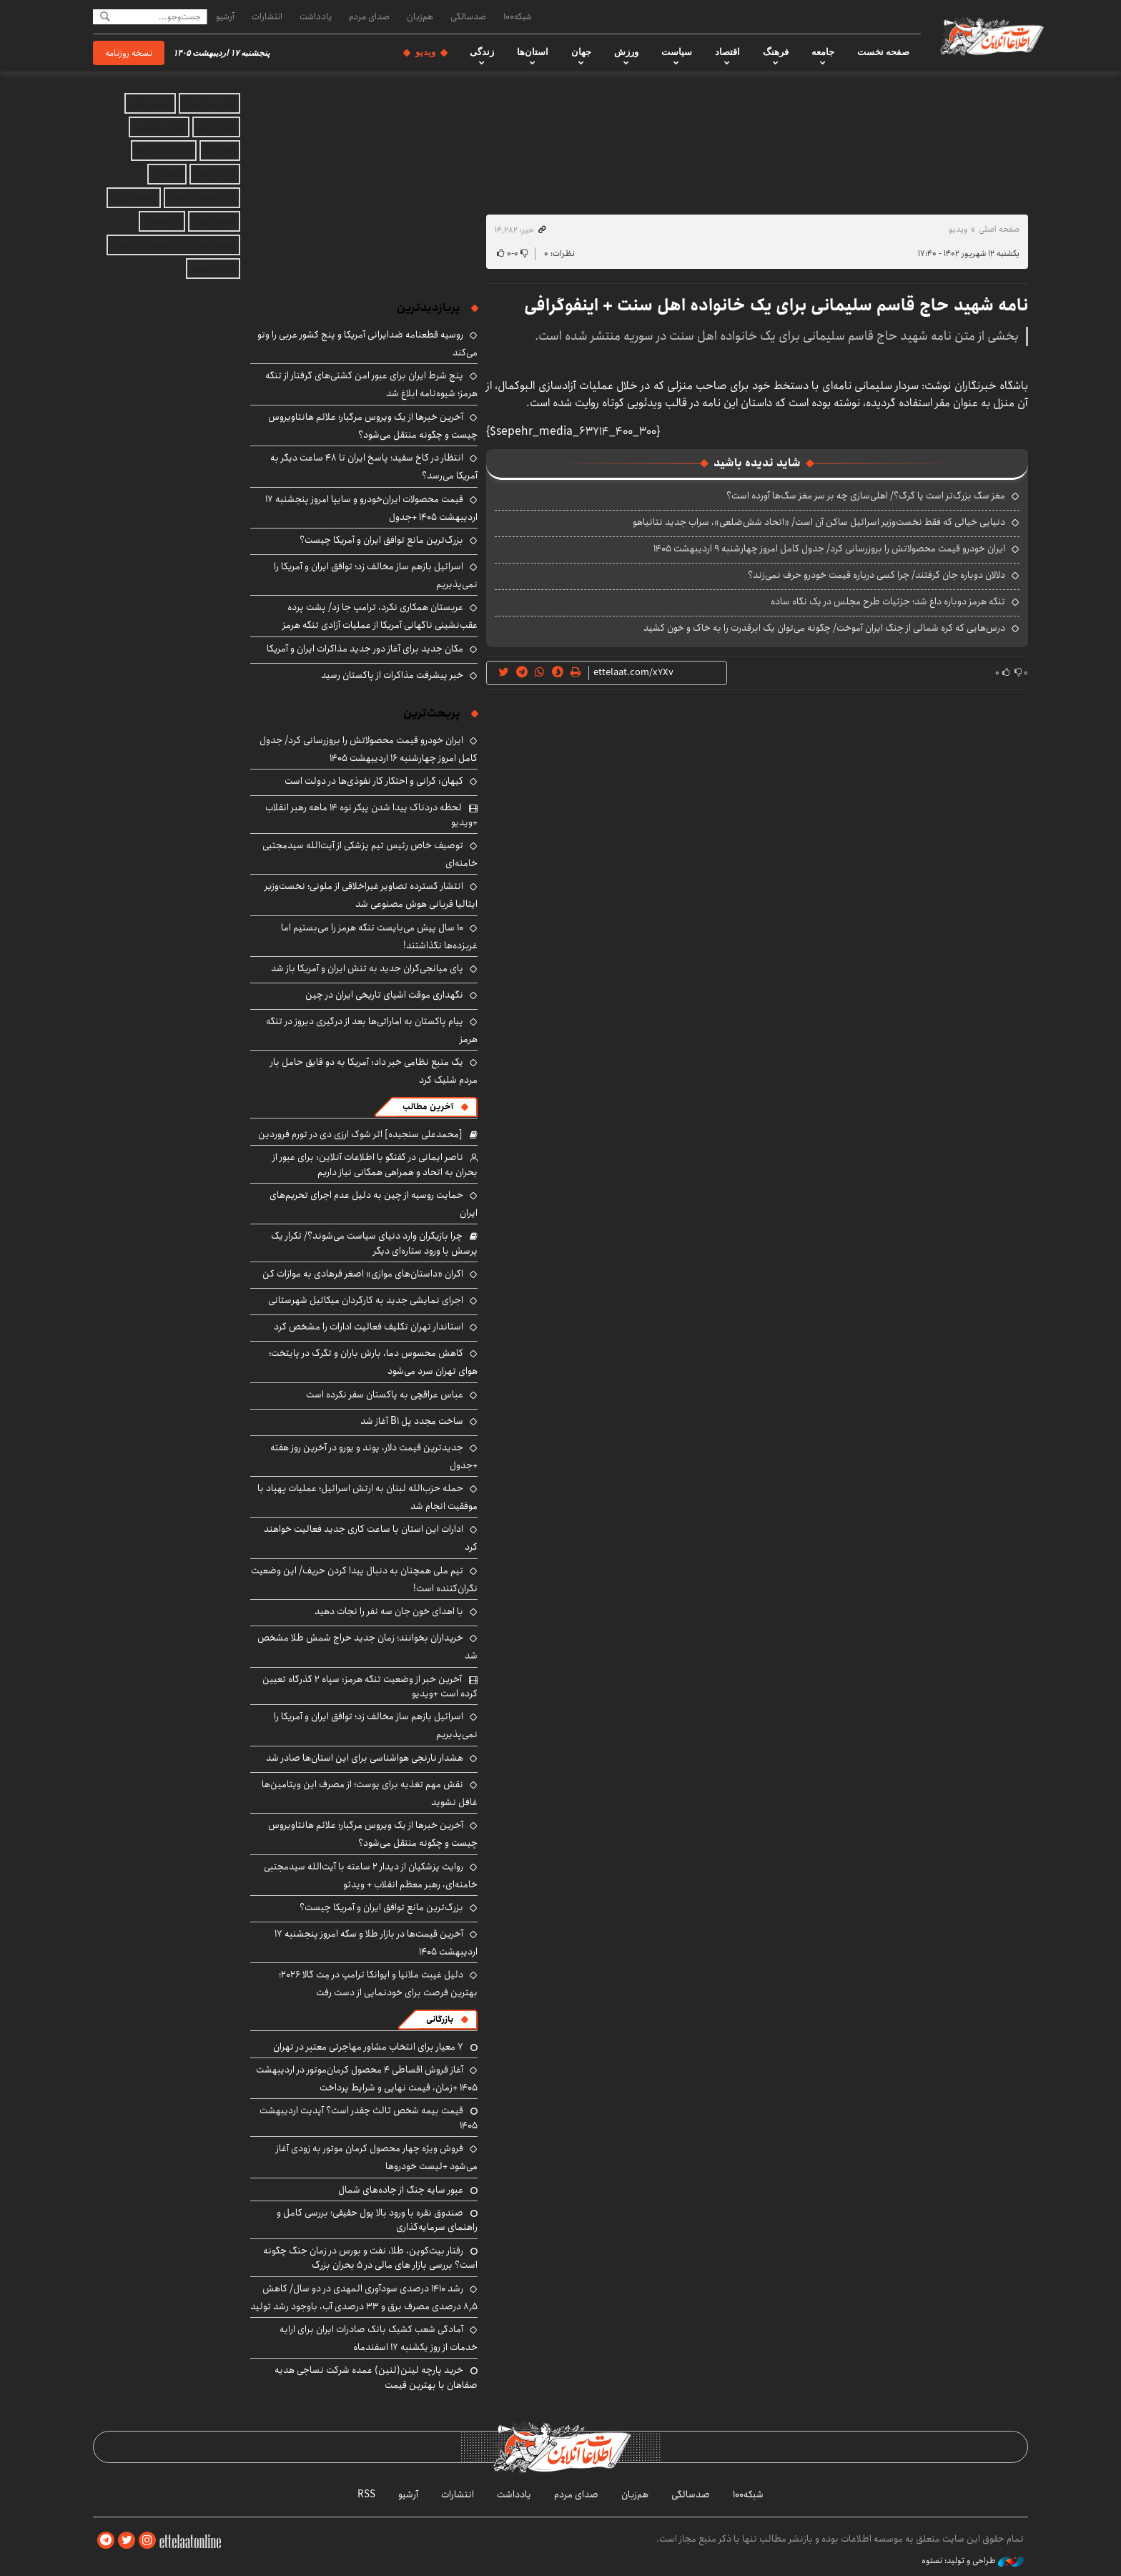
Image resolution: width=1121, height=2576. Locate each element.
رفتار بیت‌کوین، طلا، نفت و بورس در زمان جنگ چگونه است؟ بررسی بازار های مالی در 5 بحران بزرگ (370, 2258)
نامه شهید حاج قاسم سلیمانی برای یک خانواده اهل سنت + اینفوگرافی (776, 305)
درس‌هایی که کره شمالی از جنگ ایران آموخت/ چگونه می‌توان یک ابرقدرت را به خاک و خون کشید (824, 628)
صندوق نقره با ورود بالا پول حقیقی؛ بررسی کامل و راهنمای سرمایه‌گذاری (377, 2220)
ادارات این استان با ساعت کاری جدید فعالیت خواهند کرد (371, 1538)
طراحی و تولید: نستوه (973, 2561)
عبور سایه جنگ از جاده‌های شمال (400, 2190)
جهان (581, 52)
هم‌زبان (420, 16)
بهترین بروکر (214, 221)
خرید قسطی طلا (164, 150)
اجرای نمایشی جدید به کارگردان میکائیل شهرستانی (365, 1300)
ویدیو (425, 52)
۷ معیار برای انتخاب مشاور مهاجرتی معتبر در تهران (368, 2047)
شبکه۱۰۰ (517, 16)
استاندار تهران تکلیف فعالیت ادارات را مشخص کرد (368, 1326)
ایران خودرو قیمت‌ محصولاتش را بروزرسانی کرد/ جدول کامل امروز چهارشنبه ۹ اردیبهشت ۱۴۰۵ (829, 548)
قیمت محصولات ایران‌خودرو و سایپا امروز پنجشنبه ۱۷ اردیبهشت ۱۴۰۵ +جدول (371, 508)
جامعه (822, 52)
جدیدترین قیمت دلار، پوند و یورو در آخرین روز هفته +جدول (374, 1456)
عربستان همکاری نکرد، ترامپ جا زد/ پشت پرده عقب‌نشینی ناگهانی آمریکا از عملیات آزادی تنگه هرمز (380, 616)
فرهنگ (776, 52)
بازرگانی (439, 2019)
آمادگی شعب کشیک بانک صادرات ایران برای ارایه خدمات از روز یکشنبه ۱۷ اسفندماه (379, 2338)
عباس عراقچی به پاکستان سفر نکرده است (384, 1394)
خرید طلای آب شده (202, 198)
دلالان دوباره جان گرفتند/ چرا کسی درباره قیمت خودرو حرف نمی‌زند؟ (876, 575)
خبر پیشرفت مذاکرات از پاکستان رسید (392, 675)
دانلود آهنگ (214, 174)
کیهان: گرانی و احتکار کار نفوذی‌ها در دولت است (374, 781)
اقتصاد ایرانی (134, 198)
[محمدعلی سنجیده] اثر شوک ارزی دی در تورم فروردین (360, 1134)
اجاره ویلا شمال (209, 103)
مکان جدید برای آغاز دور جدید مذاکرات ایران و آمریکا (365, 649)
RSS (366, 2494)
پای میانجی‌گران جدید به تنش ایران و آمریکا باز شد (367, 968)
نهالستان (167, 174)
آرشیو (225, 16)
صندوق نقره (150, 103)
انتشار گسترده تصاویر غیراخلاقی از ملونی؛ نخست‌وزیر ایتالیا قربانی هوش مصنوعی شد (371, 895)
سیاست (676, 52)
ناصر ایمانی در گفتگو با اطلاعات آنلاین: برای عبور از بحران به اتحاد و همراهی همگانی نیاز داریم (375, 1164)
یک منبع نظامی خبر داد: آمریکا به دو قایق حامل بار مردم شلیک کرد (374, 1071)
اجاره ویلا (219, 150)
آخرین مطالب (428, 1107)
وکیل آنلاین (216, 127)
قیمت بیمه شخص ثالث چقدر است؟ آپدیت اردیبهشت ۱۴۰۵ (369, 2118)
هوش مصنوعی (159, 127)
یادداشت (316, 16)
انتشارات (267, 16)
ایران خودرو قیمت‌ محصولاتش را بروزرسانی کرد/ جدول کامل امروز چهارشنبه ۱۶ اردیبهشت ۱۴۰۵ (369, 749)
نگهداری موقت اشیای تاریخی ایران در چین (384, 995)
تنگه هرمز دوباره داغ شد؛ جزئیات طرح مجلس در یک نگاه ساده (888, 601)
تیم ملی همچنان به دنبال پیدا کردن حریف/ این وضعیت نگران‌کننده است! (364, 1579)
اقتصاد (727, 52)
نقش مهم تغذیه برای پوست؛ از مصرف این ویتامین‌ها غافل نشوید (370, 1793)
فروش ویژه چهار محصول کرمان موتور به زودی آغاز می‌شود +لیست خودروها (377, 2157)
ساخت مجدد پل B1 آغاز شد (411, 1421)
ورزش (626, 52)
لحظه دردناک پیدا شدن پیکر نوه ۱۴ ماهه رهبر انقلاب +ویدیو (371, 815)
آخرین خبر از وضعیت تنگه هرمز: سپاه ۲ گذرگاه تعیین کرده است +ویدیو (370, 1686)
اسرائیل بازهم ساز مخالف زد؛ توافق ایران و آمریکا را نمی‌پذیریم (376, 575)
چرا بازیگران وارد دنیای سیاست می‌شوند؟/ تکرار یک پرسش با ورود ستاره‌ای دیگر (374, 1243)
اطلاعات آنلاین (992, 36)
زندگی (482, 52)
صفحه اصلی (999, 229)
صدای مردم (369, 16)
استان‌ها (532, 52)
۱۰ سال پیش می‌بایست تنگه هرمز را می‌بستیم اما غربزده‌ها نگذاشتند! (379, 936)
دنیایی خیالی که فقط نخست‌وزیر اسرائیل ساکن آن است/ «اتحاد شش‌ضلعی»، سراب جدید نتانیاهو (819, 522)
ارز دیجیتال (162, 221)
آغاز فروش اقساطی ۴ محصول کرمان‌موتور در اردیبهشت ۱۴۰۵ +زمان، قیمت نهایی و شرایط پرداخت (367, 2078)
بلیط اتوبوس (213, 268)
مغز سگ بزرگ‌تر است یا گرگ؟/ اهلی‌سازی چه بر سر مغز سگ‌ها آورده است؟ (865, 495)
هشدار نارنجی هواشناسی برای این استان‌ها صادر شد (364, 1758)
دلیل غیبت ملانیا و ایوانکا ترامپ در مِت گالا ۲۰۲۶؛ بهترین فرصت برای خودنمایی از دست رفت (378, 1983)
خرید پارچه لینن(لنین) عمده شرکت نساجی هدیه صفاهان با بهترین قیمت (376, 2377)
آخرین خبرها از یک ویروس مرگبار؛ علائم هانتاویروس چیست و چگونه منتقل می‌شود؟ (373, 426)
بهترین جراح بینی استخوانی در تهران (173, 245)
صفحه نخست (883, 52)
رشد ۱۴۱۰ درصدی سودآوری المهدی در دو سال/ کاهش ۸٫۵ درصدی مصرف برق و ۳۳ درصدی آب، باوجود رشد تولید (364, 2297)
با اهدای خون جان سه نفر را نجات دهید (389, 1611)
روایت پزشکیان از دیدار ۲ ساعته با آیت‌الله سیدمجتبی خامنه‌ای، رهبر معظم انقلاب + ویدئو (371, 1875)
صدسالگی (468, 16)
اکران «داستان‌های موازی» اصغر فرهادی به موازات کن (362, 1274)
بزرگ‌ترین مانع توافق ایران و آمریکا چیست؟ (381, 540)
